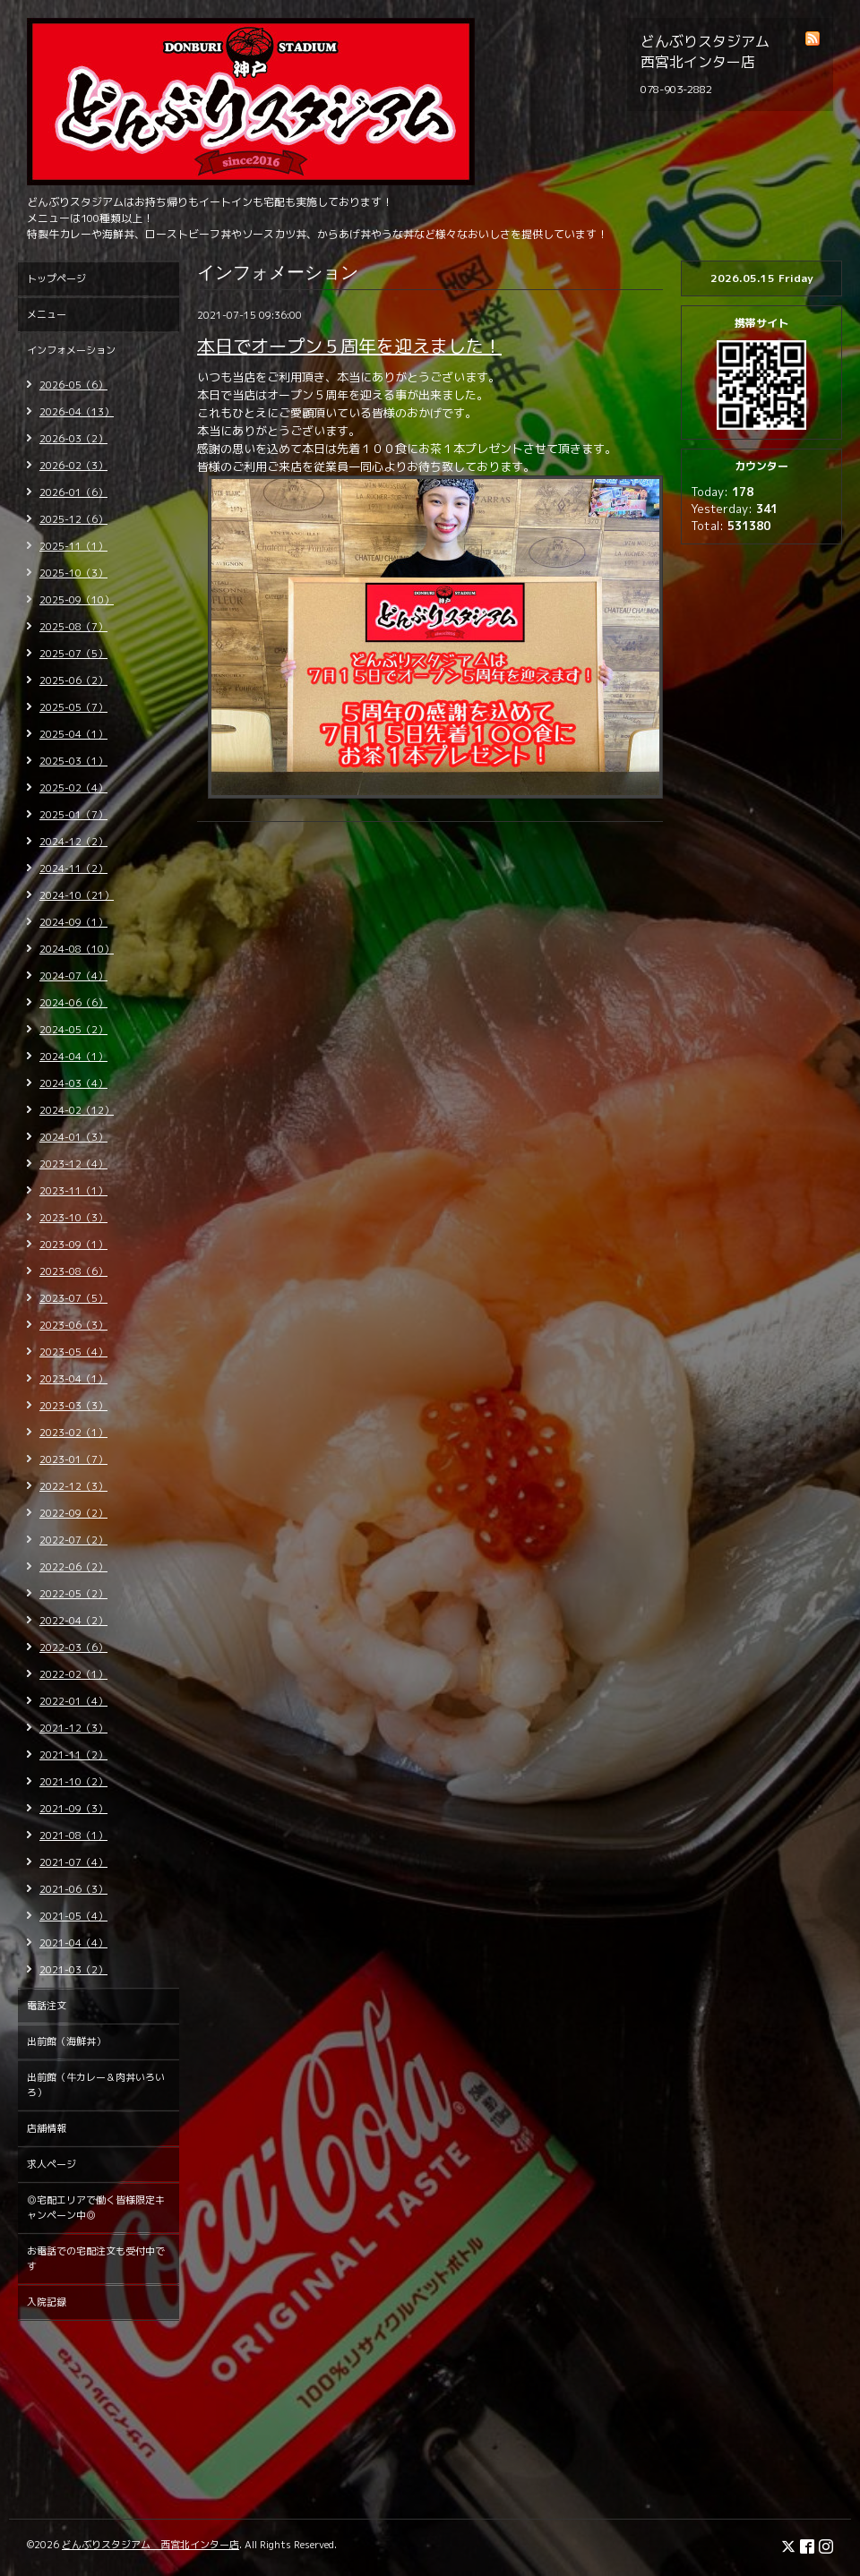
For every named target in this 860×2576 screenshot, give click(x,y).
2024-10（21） (76, 895)
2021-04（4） (73, 1943)
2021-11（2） (73, 1755)
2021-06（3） (73, 1889)
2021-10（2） (73, 1782)
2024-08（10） (76, 949)
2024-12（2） (73, 841)
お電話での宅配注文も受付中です (96, 2258)
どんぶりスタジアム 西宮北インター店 (150, 2544)
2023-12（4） (73, 1164)
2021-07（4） (73, 1862)
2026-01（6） (73, 492)
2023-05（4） (73, 1352)
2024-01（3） (73, 1137)
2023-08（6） (73, 1271)
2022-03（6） (73, 1647)
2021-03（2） (73, 1970)
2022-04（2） (73, 1620)
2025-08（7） (73, 627)
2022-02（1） (73, 1674)
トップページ (56, 278)
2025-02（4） (73, 788)
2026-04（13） (76, 412)
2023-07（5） (73, 1298)
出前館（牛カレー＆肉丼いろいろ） (96, 2085)
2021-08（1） (73, 1835)
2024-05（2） (73, 1030)
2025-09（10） (76, 600)
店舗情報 (46, 2128)
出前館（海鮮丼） (66, 2041)
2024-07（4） (73, 976)
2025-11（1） (73, 546)
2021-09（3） (73, 1808)
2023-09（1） (73, 1244)
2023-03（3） (73, 1406)
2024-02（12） (76, 1110)
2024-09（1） (73, 922)
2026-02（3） (73, 465)
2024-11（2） (73, 868)
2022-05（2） (73, 1594)
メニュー (46, 314)
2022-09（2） (73, 1513)
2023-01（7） (73, 1459)
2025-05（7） (73, 707)
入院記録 (46, 2302)
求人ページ (51, 2164)
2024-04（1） (73, 1056)
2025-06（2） (73, 680)
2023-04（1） (73, 1379)
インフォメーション (71, 350)
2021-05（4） (73, 1916)
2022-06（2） (73, 1567)
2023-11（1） (73, 1191)
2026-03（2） (73, 439)
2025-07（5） (73, 653)
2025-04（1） (73, 734)
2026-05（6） (73, 385)
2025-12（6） (73, 519)
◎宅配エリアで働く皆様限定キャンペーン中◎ (96, 2207)
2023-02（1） (73, 1432)
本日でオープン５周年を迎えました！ (349, 345)
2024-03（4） (73, 1083)
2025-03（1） (73, 761)
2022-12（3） (73, 1486)
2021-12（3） (73, 1728)
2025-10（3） (73, 573)
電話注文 (46, 2005)
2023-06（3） (73, 1325)
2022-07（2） (73, 1540)
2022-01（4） (73, 1701)
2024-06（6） (73, 1003)
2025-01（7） (73, 815)
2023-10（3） (73, 1218)
